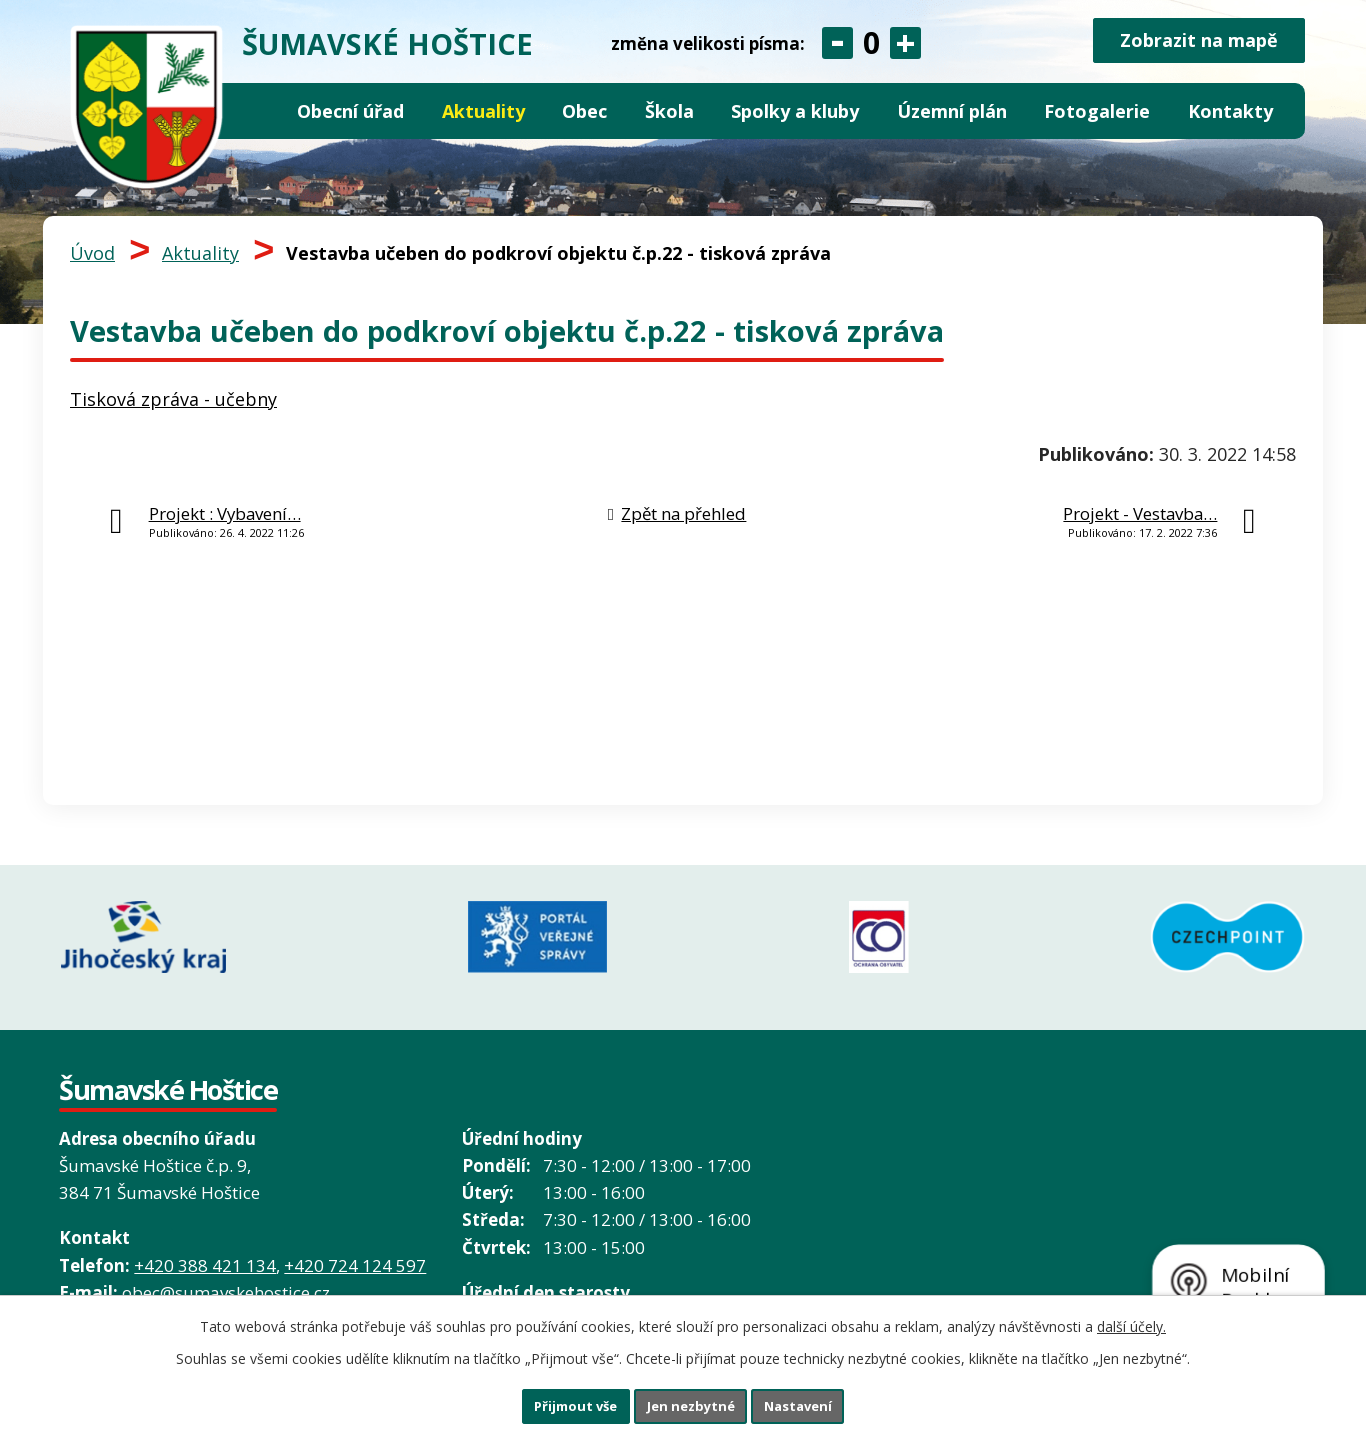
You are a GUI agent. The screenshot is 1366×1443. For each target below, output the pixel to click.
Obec (584, 111)
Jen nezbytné (691, 1403)
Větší (905, 43)
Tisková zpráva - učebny (173, 399)
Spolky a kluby (795, 111)
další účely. (1131, 1320)
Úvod (260, 111)
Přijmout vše (553, 1403)
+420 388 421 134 (205, 1250)
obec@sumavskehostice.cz (226, 1277)
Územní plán (952, 111)
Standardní (871, 43)
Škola (669, 111)
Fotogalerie (1097, 111)
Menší (837, 43)
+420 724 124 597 (355, 1250)
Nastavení (822, 1403)
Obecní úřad (350, 111)
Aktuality (483, 111)
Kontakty (1230, 111)
